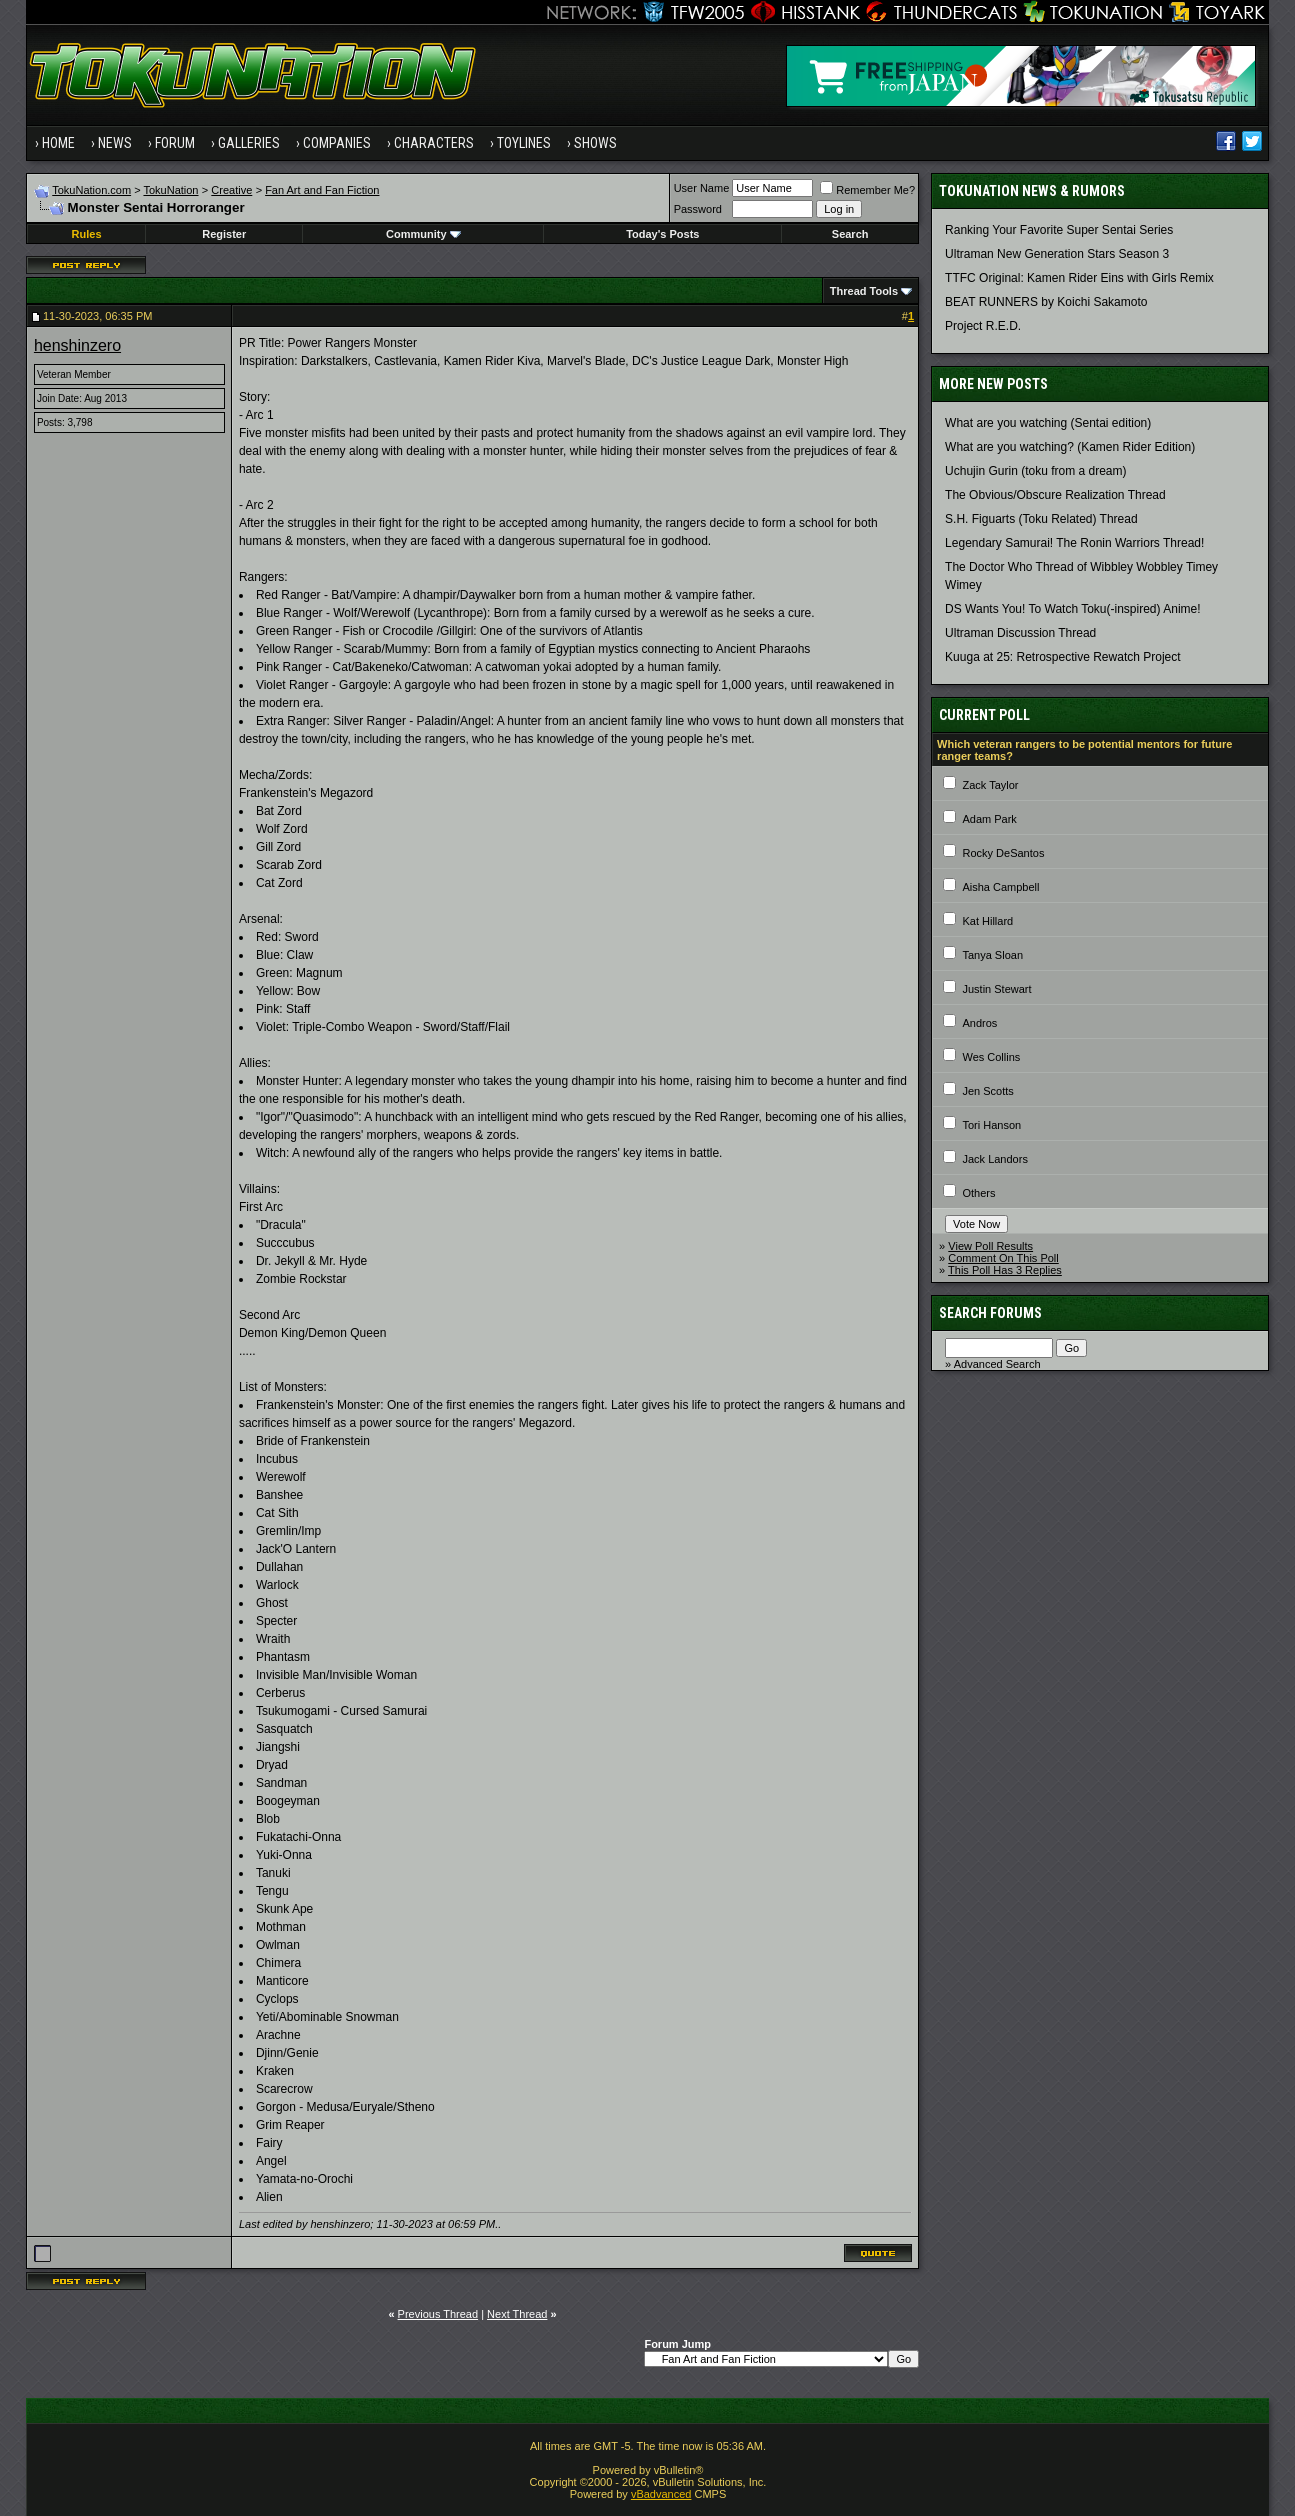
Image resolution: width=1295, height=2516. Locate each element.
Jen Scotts (987, 1091)
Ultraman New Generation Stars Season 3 (1057, 254)
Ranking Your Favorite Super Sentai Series (1059, 230)
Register (224, 234)
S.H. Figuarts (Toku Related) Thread (1041, 519)
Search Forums (990, 1313)
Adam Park (989, 819)
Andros (979, 1023)
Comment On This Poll (1003, 1258)
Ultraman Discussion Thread (1020, 633)
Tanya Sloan (992, 955)
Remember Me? (867, 190)
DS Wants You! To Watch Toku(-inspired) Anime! (1072, 609)
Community (423, 234)
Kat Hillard (987, 921)
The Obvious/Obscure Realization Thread (1055, 495)
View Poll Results (990, 1246)
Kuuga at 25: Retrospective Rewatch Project (1062, 657)
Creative (231, 190)
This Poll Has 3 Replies (1005, 1270)
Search (850, 234)
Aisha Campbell (1000, 887)
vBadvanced (661, 2494)
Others (978, 1193)
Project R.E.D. (983, 326)
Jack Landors (994, 1159)
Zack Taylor (990, 785)
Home (58, 143)
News (115, 143)
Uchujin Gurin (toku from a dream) (1035, 471)
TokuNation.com (91, 190)
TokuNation (170, 190)
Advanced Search (997, 1364)
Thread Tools (864, 291)
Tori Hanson (991, 1125)
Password (698, 209)
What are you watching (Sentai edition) (1048, 423)
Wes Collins (991, 1057)
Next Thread (517, 2314)
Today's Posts (662, 234)
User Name (702, 188)
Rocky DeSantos (1003, 853)
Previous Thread (438, 2314)
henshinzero (77, 345)
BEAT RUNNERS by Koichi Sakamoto (1046, 302)
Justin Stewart (996, 989)
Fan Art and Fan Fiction (322, 190)
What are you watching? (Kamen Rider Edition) (1070, 447)
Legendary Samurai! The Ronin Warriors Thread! (1074, 543)
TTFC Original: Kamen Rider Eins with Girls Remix (1079, 278)
